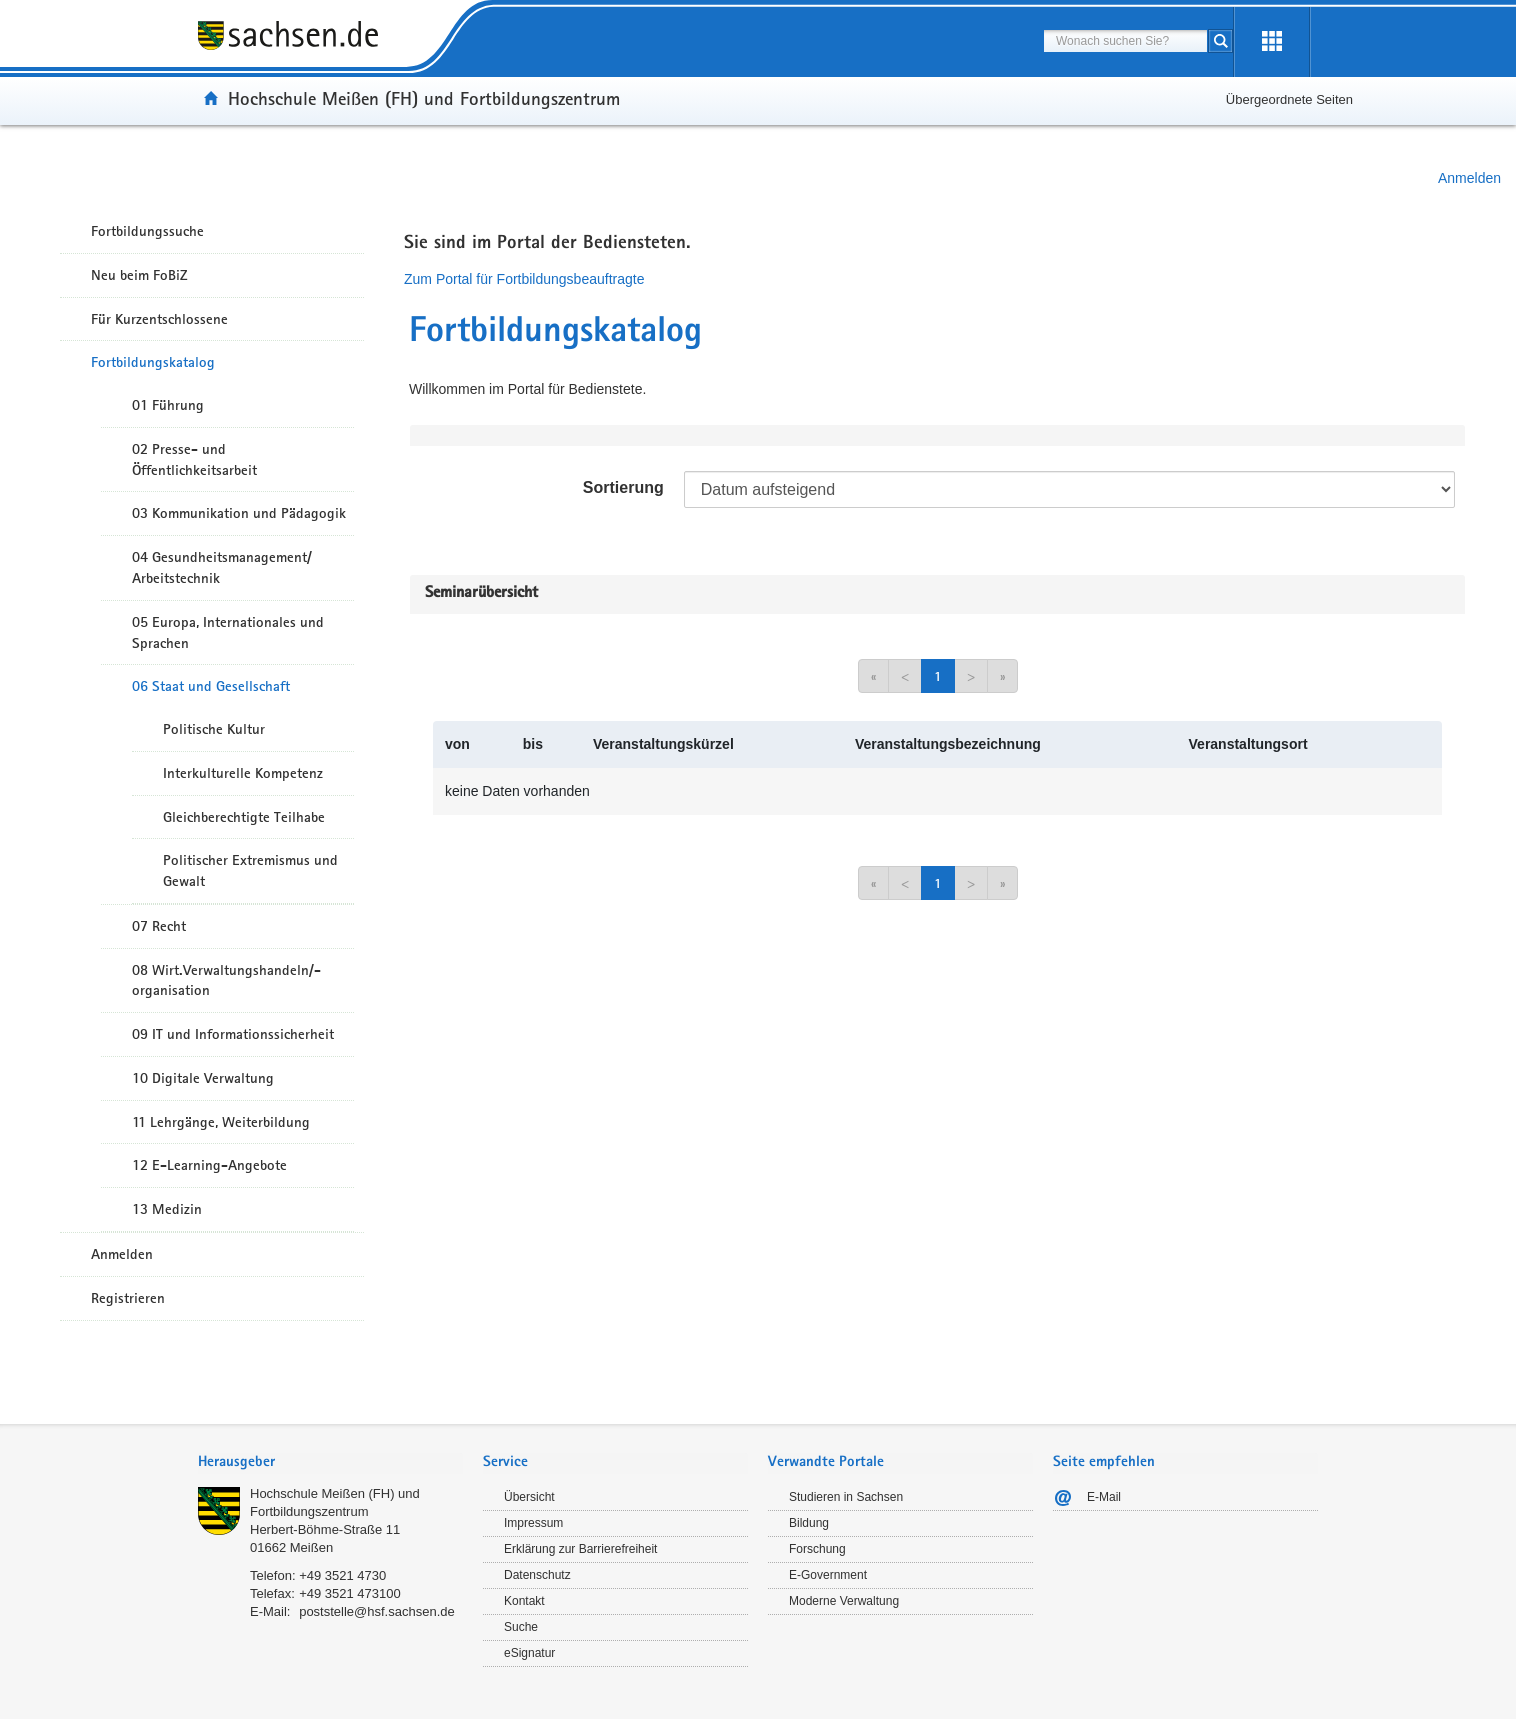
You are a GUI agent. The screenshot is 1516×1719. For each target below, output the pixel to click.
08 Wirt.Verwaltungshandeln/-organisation (226, 980)
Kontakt (524, 1601)
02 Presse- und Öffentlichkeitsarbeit (194, 459)
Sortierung (623, 487)
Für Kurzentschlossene (159, 319)
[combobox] (1125, 41)
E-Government (828, 1575)
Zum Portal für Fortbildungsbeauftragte (524, 279)
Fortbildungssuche (147, 231)
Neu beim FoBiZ (139, 275)
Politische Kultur (214, 729)
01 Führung (168, 405)
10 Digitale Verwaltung (203, 1078)
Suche (521, 1627)
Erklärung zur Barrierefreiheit (580, 1549)
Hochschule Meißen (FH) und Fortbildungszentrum (424, 98)
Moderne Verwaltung (844, 1601)
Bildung (809, 1523)
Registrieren (128, 1298)
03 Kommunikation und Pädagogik (239, 513)
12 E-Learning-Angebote (209, 1165)
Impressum (533, 1523)
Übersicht (529, 1497)
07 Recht (159, 926)
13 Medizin (167, 1209)
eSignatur (529, 1653)
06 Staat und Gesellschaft (211, 686)
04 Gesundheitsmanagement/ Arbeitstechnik (222, 567)
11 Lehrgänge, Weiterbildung (221, 1122)
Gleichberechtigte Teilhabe (244, 817)
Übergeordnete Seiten (1289, 99)
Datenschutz (537, 1575)
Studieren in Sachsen (846, 1497)
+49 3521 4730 (342, 1575)
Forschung (817, 1549)
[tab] (330, 1463)
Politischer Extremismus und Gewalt (250, 870)
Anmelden (1469, 178)
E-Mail (1104, 1497)
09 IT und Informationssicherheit (233, 1034)
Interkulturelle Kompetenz (243, 773)
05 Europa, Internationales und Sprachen (228, 632)
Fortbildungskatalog (153, 362)
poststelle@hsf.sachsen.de (377, 1611)
